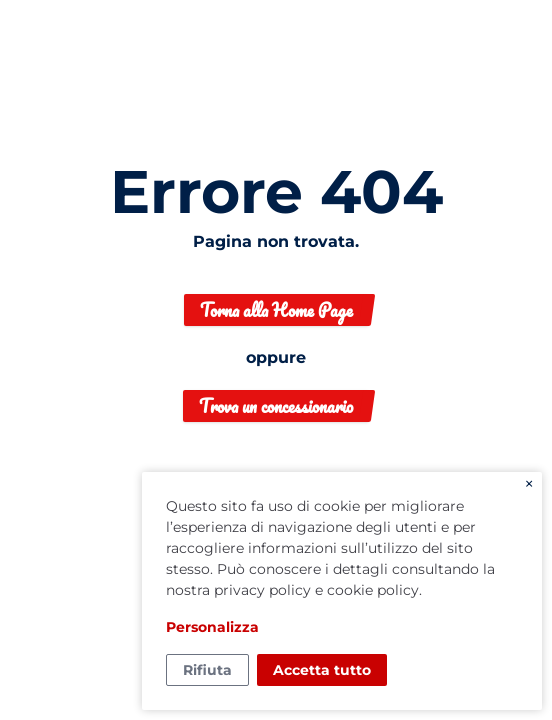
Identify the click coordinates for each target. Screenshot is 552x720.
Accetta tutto (322, 670)
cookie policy (373, 590)
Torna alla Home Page (276, 310)
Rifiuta (207, 670)
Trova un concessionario (276, 406)
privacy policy (262, 590)
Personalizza (212, 627)
